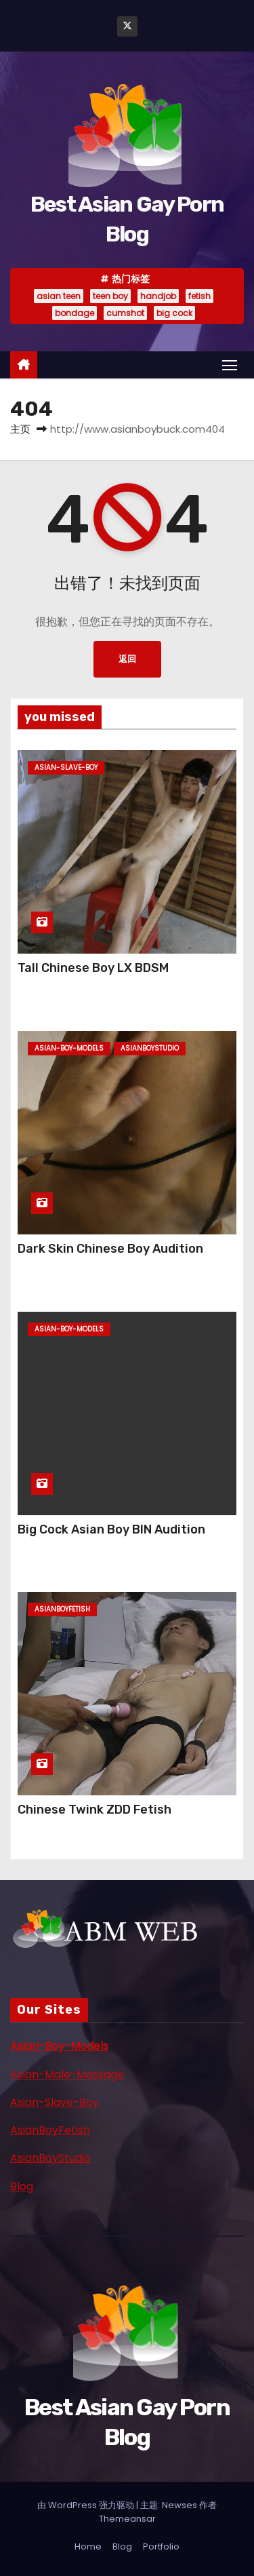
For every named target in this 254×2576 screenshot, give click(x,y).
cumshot (125, 313)
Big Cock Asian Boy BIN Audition (111, 1529)
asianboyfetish (62, 1609)
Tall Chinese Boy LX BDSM (93, 967)
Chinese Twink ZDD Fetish (94, 1809)
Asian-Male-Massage (67, 2074)
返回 (127, 659)
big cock (174, 313)
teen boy (110, 296)
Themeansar (127, 2518)
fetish (199, 296)
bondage (74, 313)
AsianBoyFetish (50, 2130)
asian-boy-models (69, 1048)
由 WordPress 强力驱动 (86, 2505)
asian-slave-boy (66, 767)
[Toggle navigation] (229, 364)
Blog (21, 2186)
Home (88, 2546)
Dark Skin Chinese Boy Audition (110, 1248)
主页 (20, 429)
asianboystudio (150, 1048)
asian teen (59, 296)
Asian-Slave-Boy (54, 2102)
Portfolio (161, 2546)
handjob (158, 296)
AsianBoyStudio (50, 2158)
